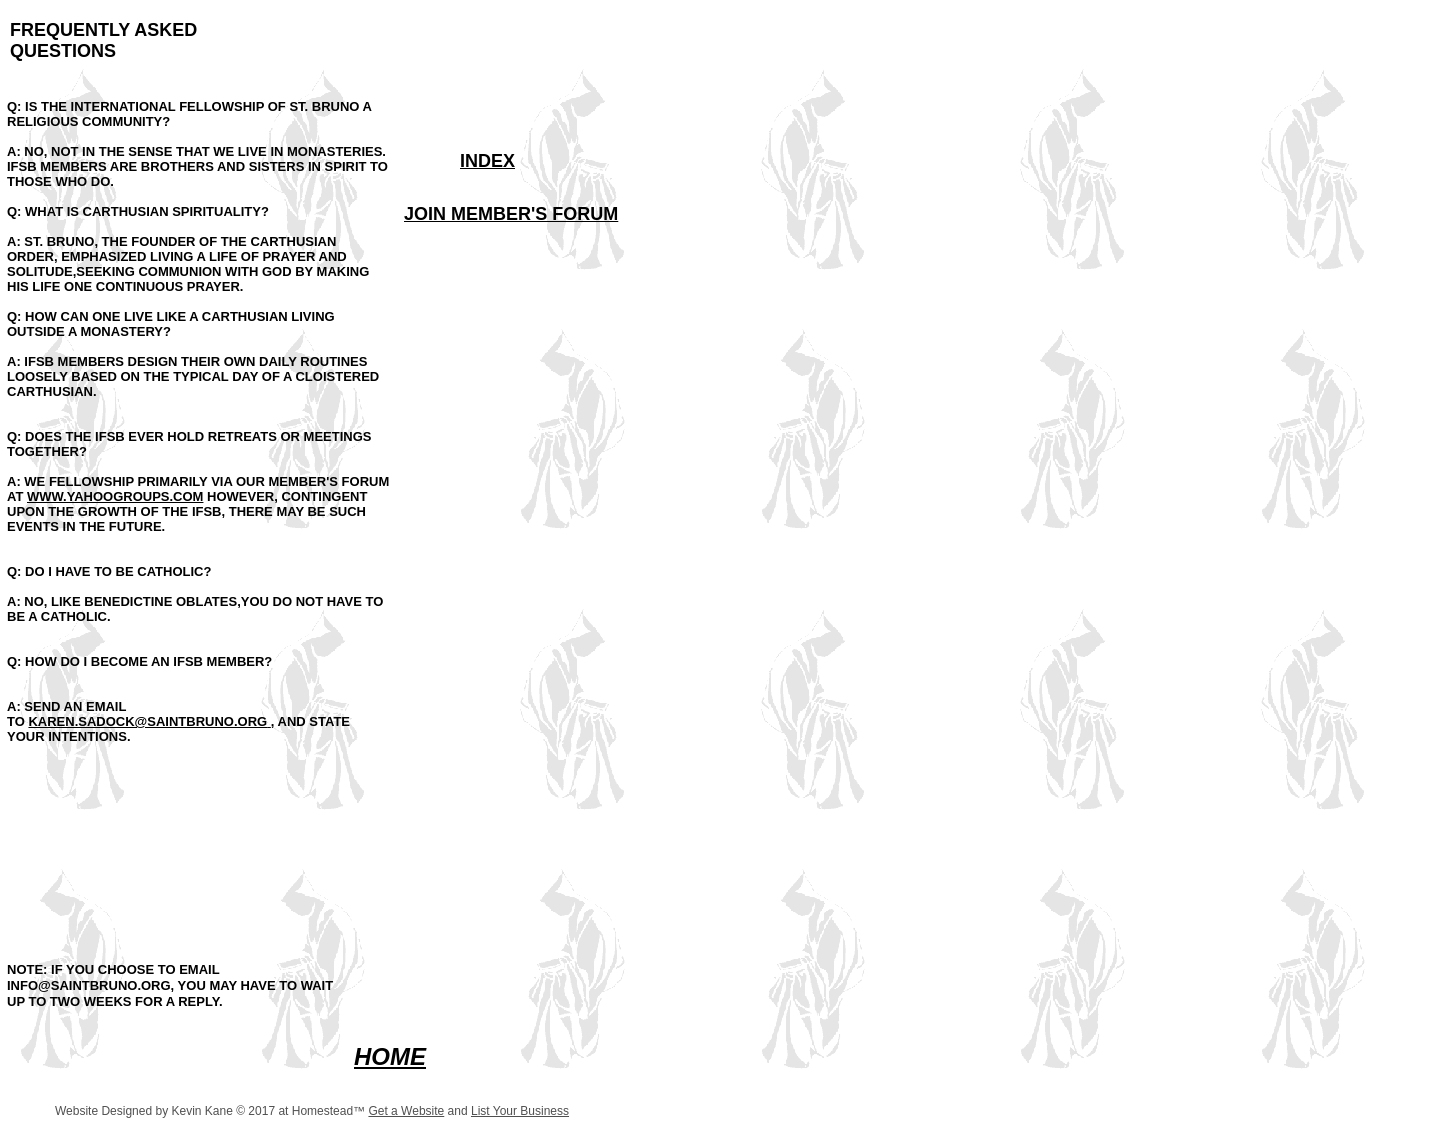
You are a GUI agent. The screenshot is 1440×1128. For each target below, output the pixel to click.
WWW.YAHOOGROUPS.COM (115, 496)
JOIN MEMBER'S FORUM (511, 214)
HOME (390, 1056)
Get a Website (406, 1111)
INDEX (487, 161)
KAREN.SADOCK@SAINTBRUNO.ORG (147, 721)
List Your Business (520, 1111)
